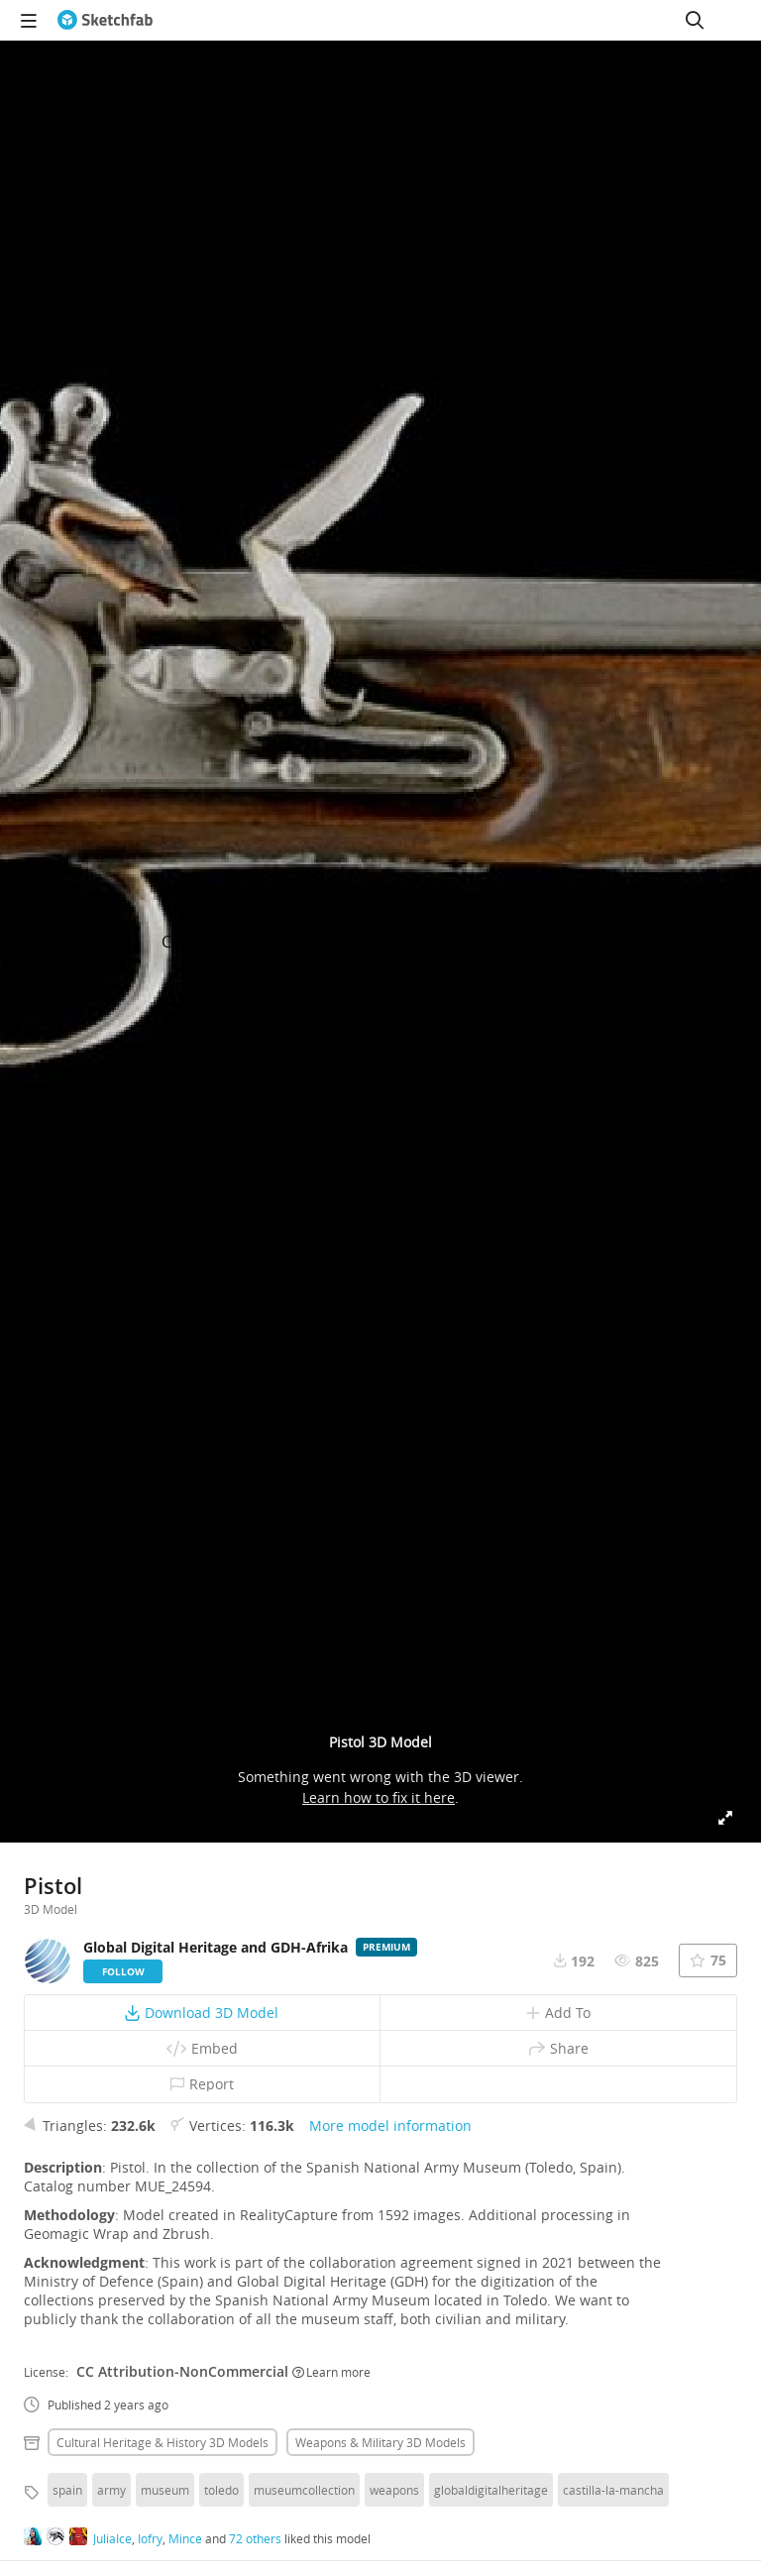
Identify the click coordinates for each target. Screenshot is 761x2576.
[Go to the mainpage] (105, 20)
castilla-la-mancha (613, 2490)
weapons (394, 2490)
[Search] (695, 20)
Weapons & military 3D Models (380, 2442)
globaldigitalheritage (491, 2490)
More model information (390, 2125)
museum (165, 2490)
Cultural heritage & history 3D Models (162, 2442)
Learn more (331, 2372)
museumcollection (304, 2490)
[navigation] (29, 20)
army (111, 2490)
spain (67, 2490)
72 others (255, 2538)
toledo (221, 2490)
